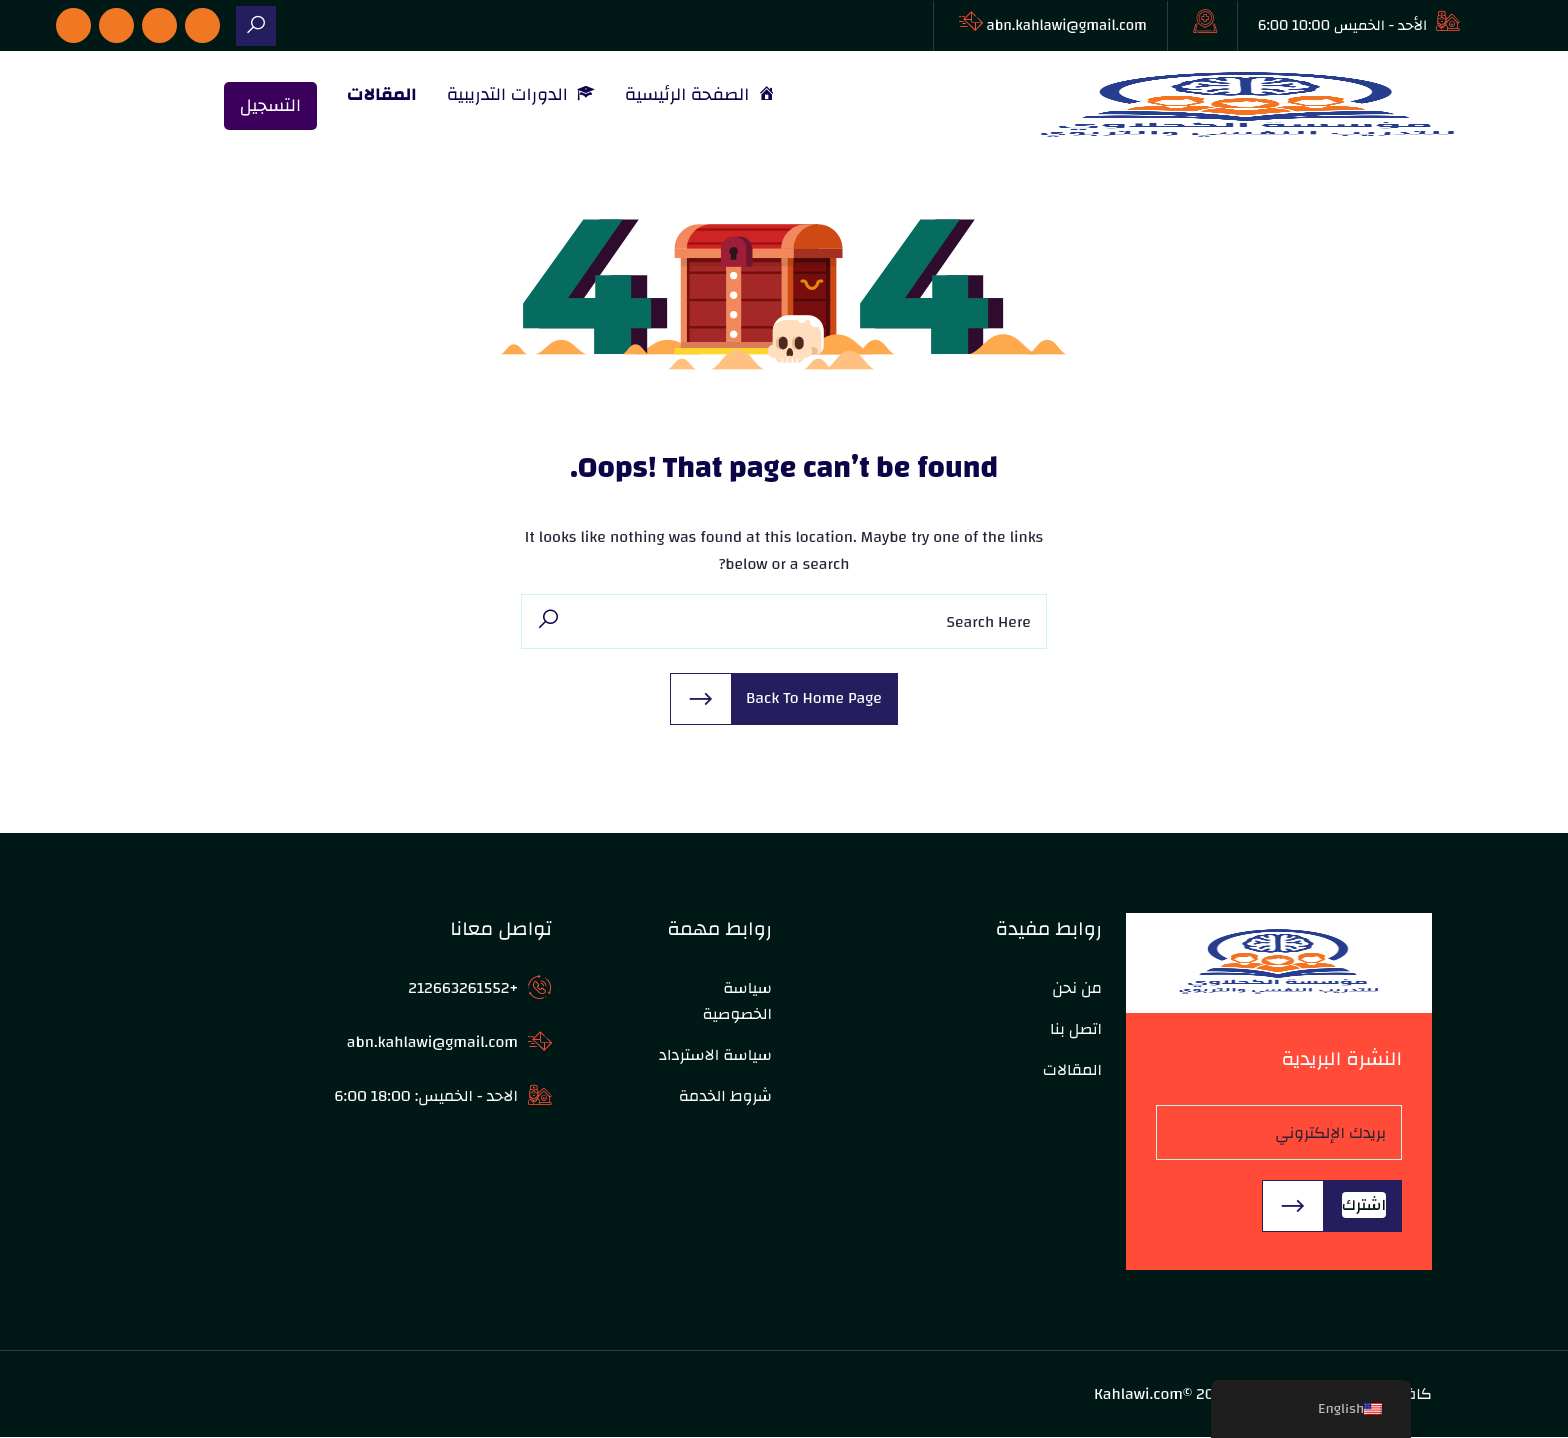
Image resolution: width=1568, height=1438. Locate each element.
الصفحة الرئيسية (701, 95)
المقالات (382, 95)
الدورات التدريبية (521, 95)
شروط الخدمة (725, 1097)
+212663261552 (463, 989)
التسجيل (270, 106)
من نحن (1077, 989)
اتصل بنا (1076, 1030)
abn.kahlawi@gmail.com (1067, 25)
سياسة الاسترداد (715, 1056)
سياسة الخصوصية (737, 1002)
